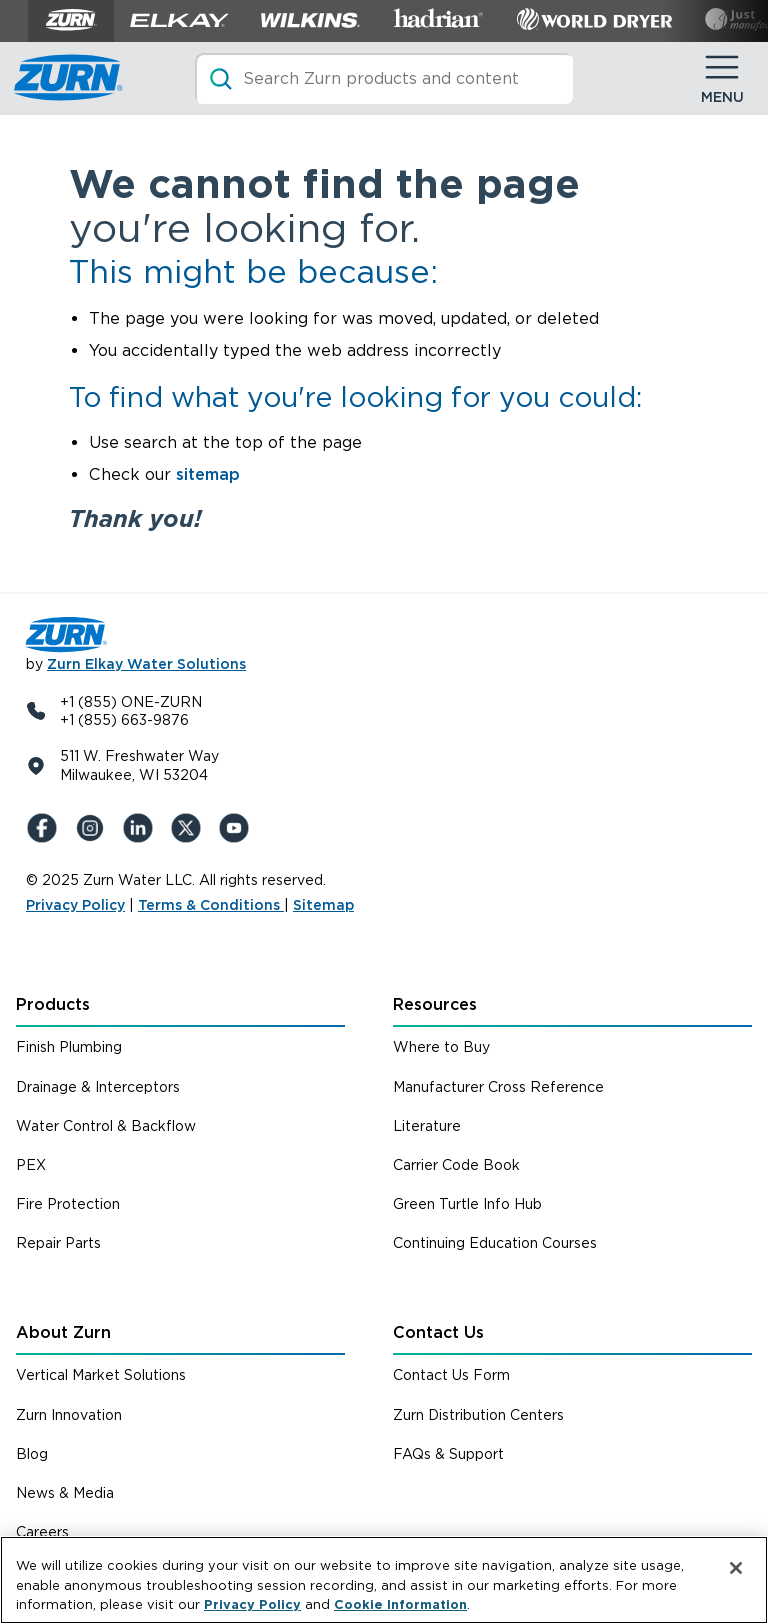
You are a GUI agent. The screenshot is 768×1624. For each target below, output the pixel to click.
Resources (435, 1004)
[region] (384, 1580)
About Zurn (63, 1332)
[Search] (384, 78)
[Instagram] (94, 828)
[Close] (736, 1568)
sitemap (208, 474)
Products (53, 1004)
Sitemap (323, 905)
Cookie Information (400, 1604)
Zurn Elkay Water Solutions (146, 664)
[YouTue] (238, 828)
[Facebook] (46, 828)
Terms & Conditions (211, 905)
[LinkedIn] (142, 828)
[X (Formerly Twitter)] (190, 828)
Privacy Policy (75, 905)
